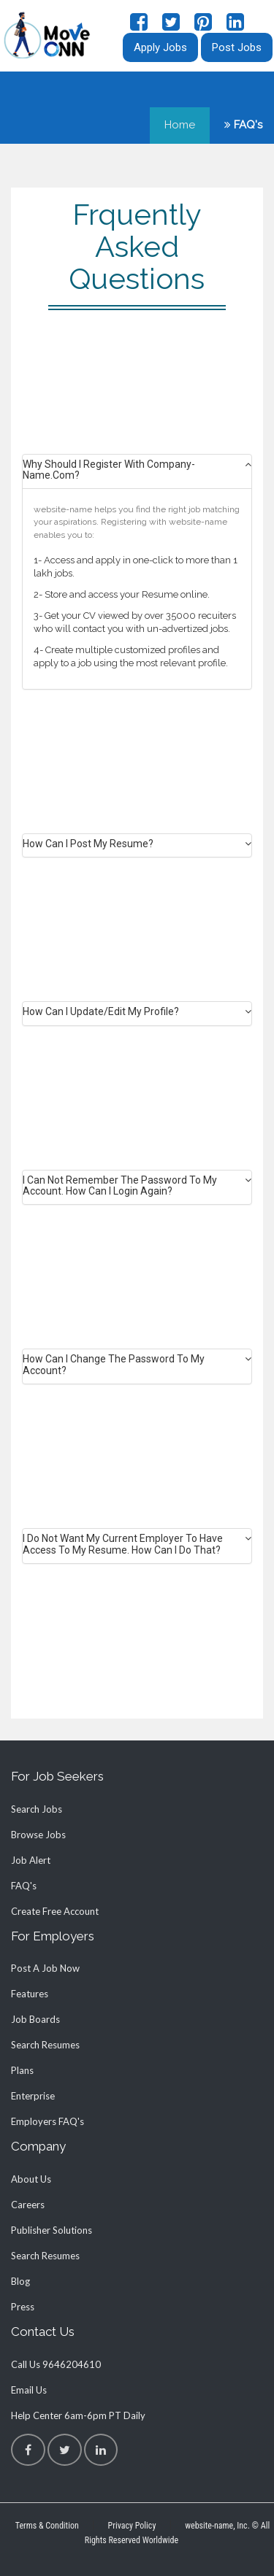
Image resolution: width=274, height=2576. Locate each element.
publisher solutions (51, 2230)
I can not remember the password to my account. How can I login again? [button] (120, 1186)
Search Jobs (36, 1809)
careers (28, 2204)
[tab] (137, 474)
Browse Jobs (38, 1834)
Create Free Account (55, 1911)
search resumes (45, 2045)
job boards (35, 2019)
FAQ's (243, 124)
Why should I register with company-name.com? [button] (109, 470)
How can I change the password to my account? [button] (114, 1365)
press (22, 2307)
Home (179, 124)
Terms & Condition (47, 2526)
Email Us (29, 2390)
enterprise (33, 2096)
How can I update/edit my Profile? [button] (101, 1011)
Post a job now (45, 1968)
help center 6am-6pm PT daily (78, 2415)
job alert (30, 1860)
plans (22, 2070)
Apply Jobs (160, 47)
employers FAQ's (47, 2121)
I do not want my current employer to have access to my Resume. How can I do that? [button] (123, 1544)
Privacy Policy (132, 2526)
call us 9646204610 (56, 2364)
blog (20, 2281)
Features (29, 1994)
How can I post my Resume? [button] (88, 843)
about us (31, 2179)
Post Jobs (237, 47)
